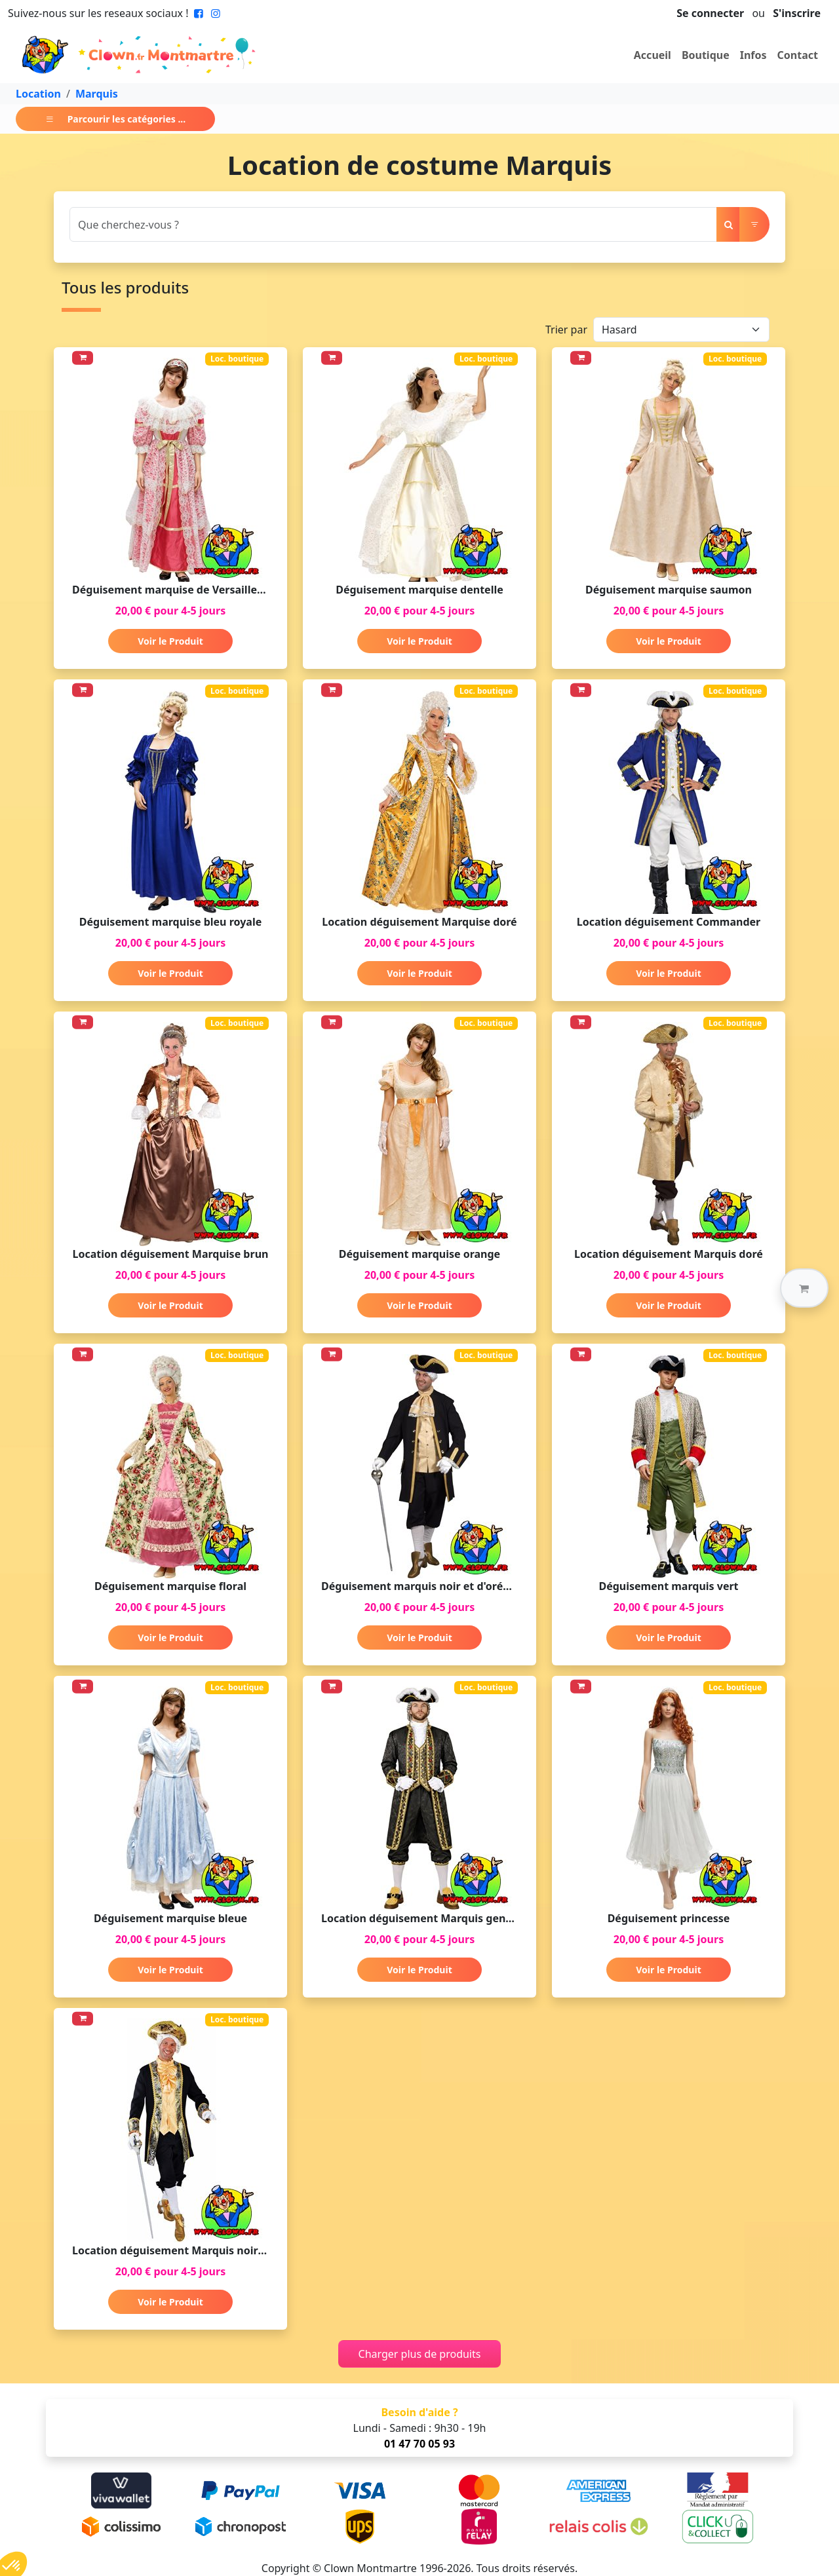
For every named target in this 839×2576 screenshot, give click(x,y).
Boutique (706, 55)
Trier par (566, 329)
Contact (797, 55)
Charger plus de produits (420, 2354)
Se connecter (710, 13)
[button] (804, 1288)
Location (38, 93)
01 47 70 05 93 (419, 2443)
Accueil (652, 55)
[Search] (393, 224)
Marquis (96, 93)
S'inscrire (797, 13)
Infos (753, 55)
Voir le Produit (170, 641)
